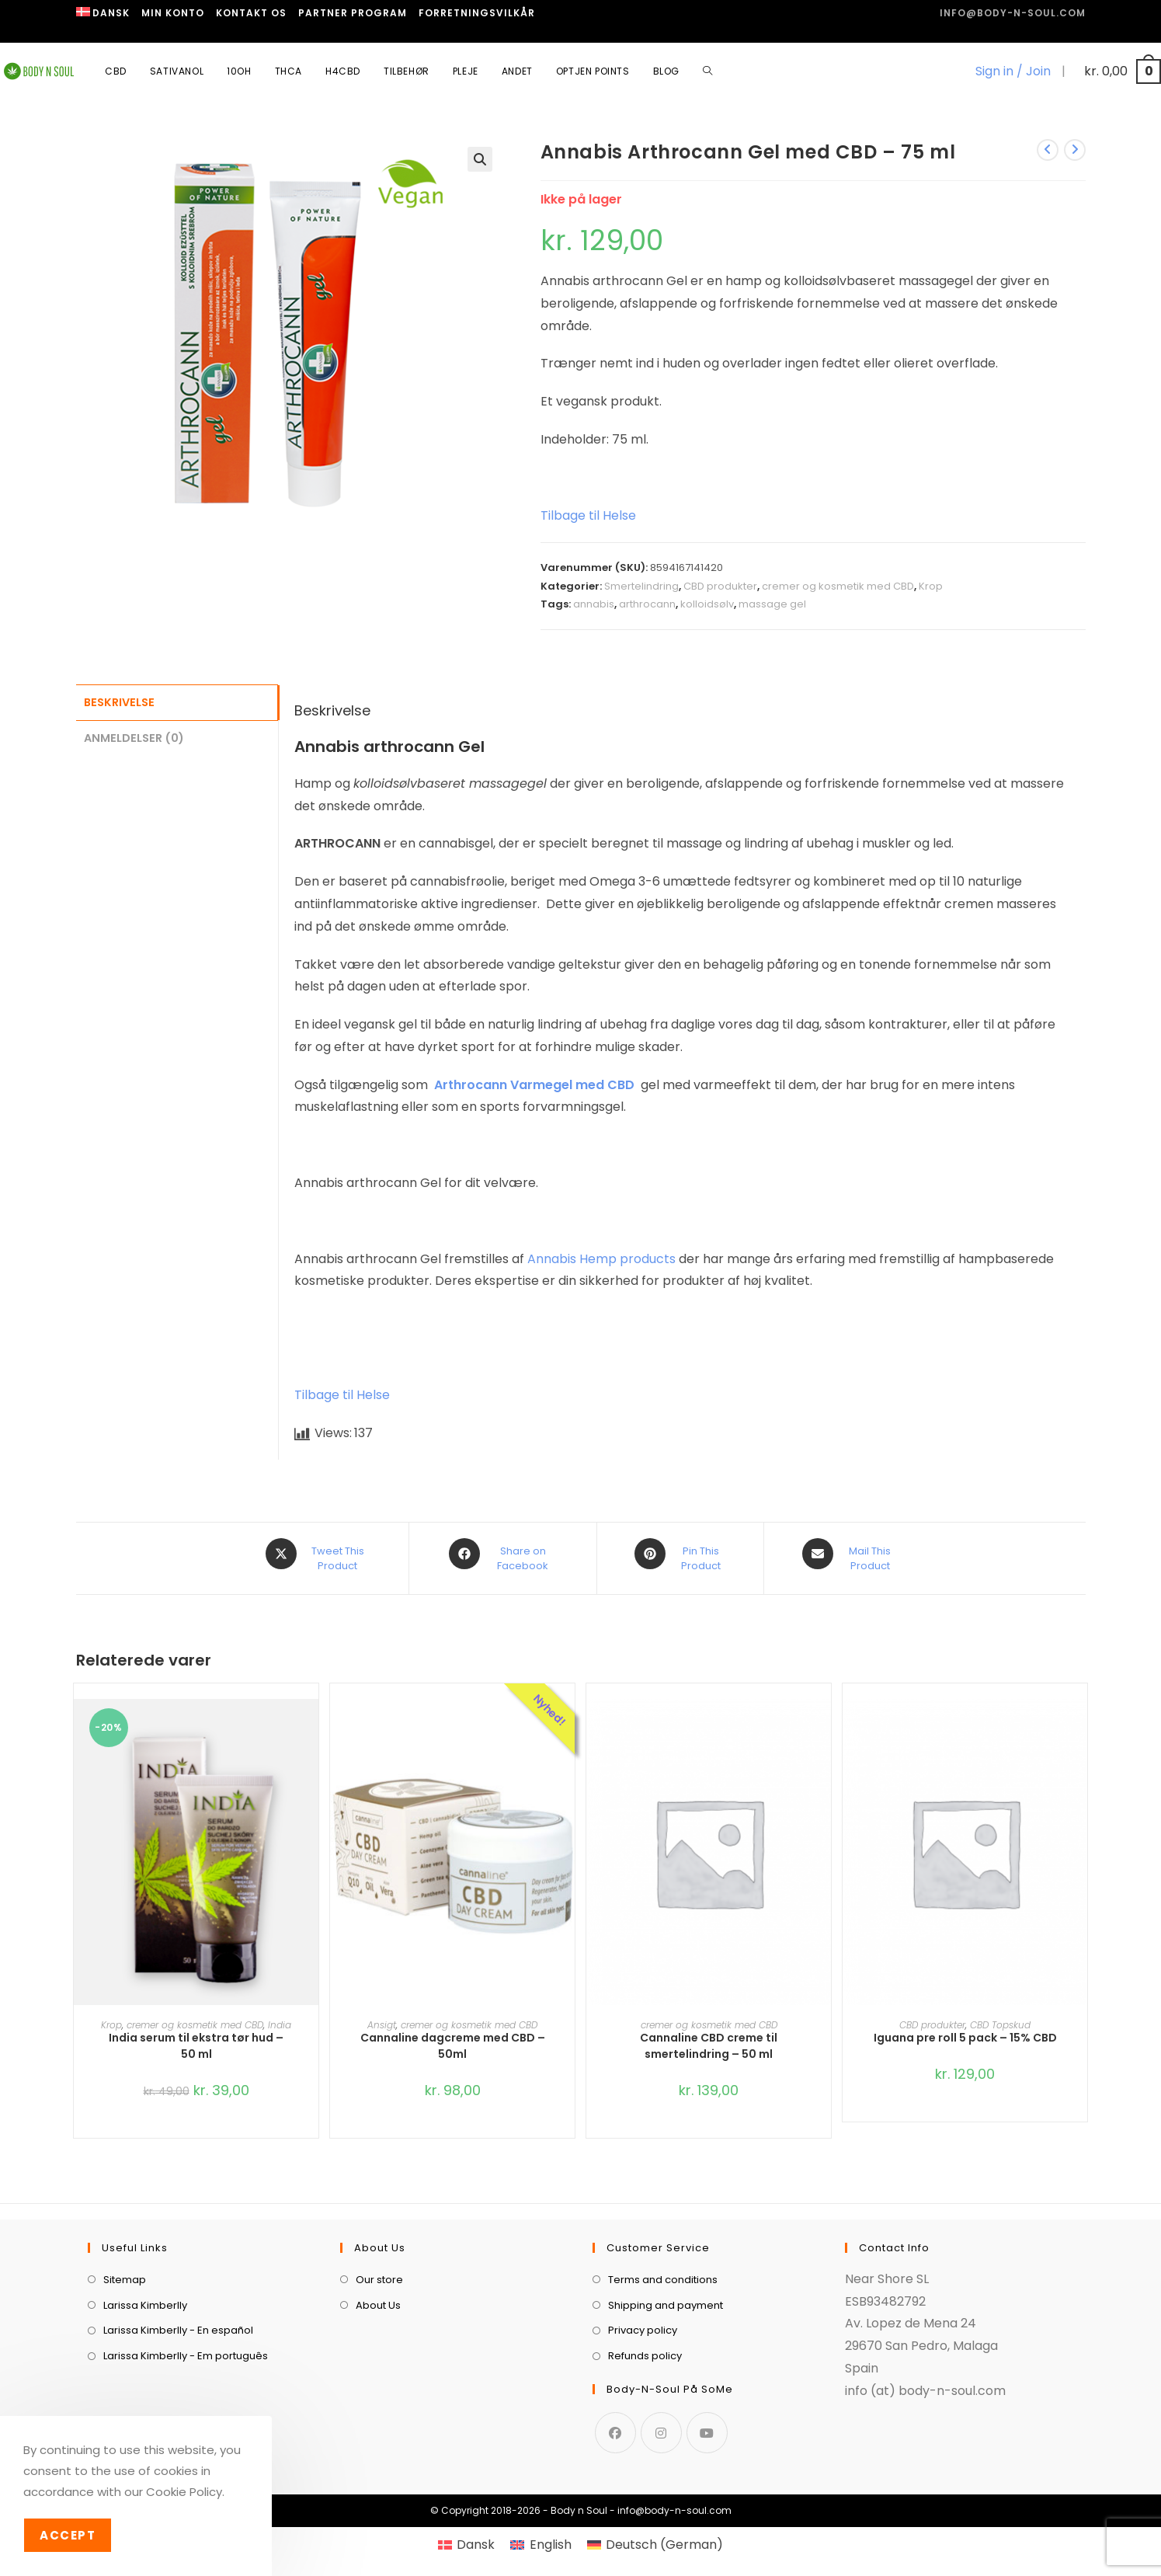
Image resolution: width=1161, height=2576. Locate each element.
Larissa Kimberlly (145, 2296)
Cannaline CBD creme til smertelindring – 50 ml (708, 2037)
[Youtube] (707, 2423)
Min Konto (172, 12)
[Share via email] (849, 1553)
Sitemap (124, 2270)
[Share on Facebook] (503, 1553)
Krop (931, 586)
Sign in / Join (1013, 71)
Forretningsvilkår (477, 12)
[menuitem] (103, 13)
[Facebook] (615, 2423)
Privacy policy (642, 2321)
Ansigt (381, 2016)
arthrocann (647, 604)
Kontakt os (251, 12)
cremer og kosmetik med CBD (838, 586)
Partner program (352, 12)
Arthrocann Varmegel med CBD (534, 1085)
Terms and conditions (663, 2270)
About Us (378, 2296)
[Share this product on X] (317, 1553)
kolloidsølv (707, 604)
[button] (480, 159)
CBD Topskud (1000, 2016)
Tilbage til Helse (588, 515)
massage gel (772, 604)
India (279, 2016)
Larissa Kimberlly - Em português (185, 2347)
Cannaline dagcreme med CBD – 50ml (452, 2037)
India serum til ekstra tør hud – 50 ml (196, 2037)
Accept (68, 2535)
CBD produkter (720, 586)
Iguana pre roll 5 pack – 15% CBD (965, 2029)
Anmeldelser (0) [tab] (134, 735)
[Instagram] (661, 2423)
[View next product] (1075, 150)
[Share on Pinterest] (680, 1553)
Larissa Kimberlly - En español (178, 2321)
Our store (379, 2270)
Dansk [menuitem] (476, 2535)
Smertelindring (641, 586)
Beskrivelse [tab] (119, 701)
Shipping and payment (665, 2296)
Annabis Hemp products (601, 1259)
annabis (593, 604)
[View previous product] (1047, 150)
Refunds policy (645, 2347)
